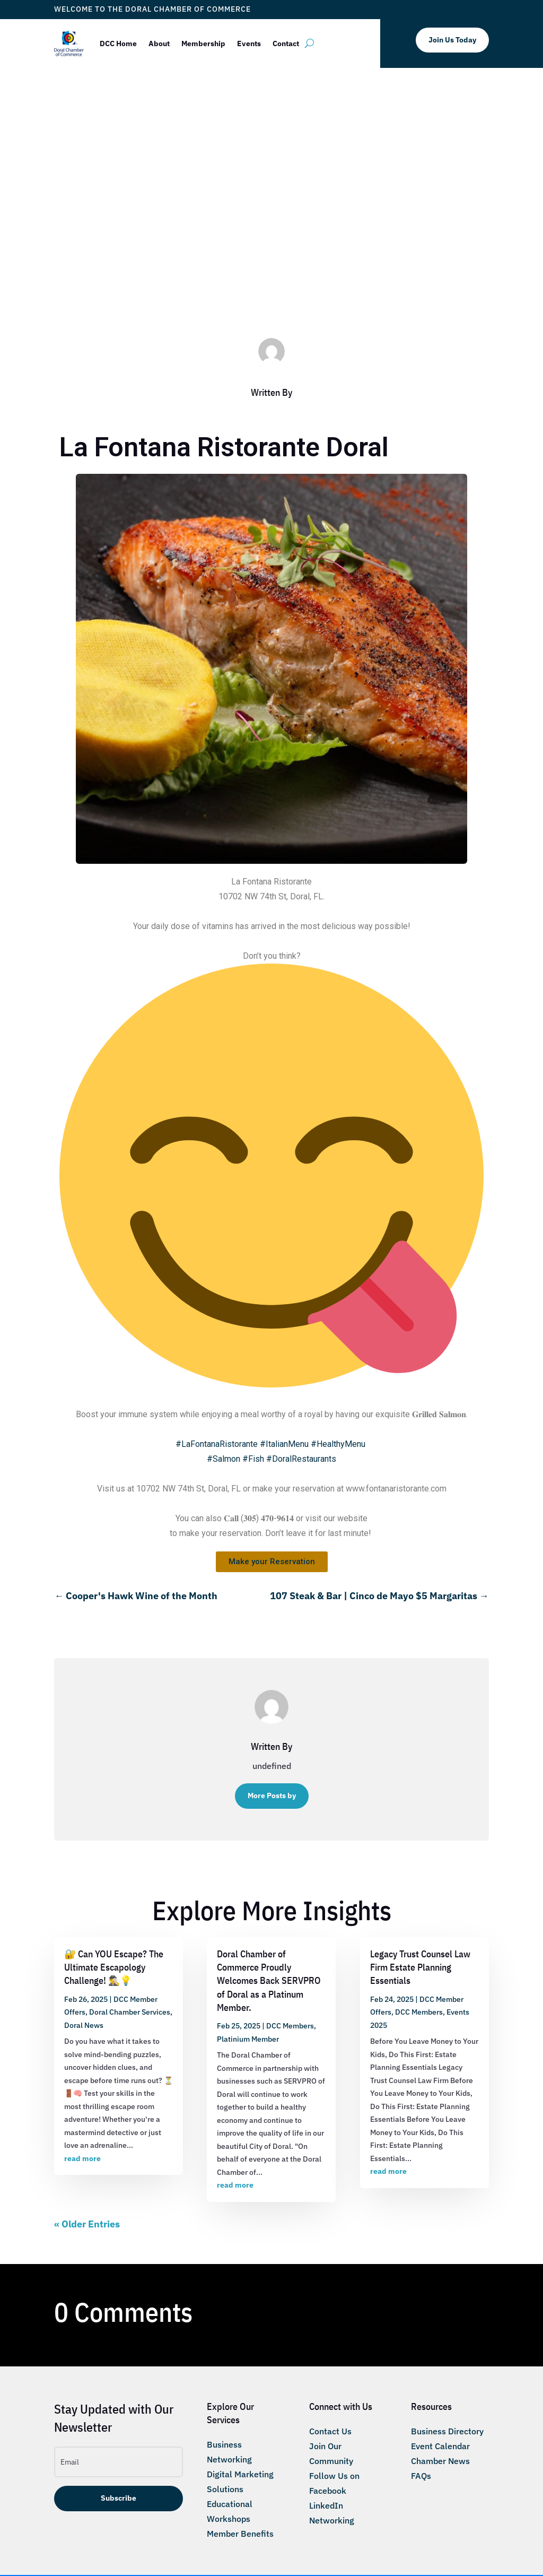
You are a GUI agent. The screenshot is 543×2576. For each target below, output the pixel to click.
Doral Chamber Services (129, 2012)
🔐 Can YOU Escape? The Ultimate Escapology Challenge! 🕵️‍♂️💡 (113, 1967)
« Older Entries (87, 2224)
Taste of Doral (316, 286)
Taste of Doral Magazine (384, 286)
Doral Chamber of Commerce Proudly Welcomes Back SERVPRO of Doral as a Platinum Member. (269, 1981)
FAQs (421, 2475)
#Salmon (223, 1459)
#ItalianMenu (284, 1444)
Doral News (83, 2025)
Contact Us (330, 2431)
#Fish (253, 1459)
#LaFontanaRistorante (217, 1444)
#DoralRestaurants (301, 1459)
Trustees (443, 286)
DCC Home (118, 43)
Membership (203, 43)
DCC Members (265, 286)
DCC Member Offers (204, 286)
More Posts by (272, 1795)
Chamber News (440, 2461)
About (159, 43)
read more (82, 2158)
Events (249, 43)
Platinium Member (248, 2039)
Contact (286, 43)
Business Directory (447, 2431)
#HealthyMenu (338, 1444)
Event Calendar (440, 2446)
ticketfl (106, 286)
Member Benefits (240, 2533)
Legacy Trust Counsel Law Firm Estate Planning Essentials (420, 1967)
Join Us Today (452, 40)
